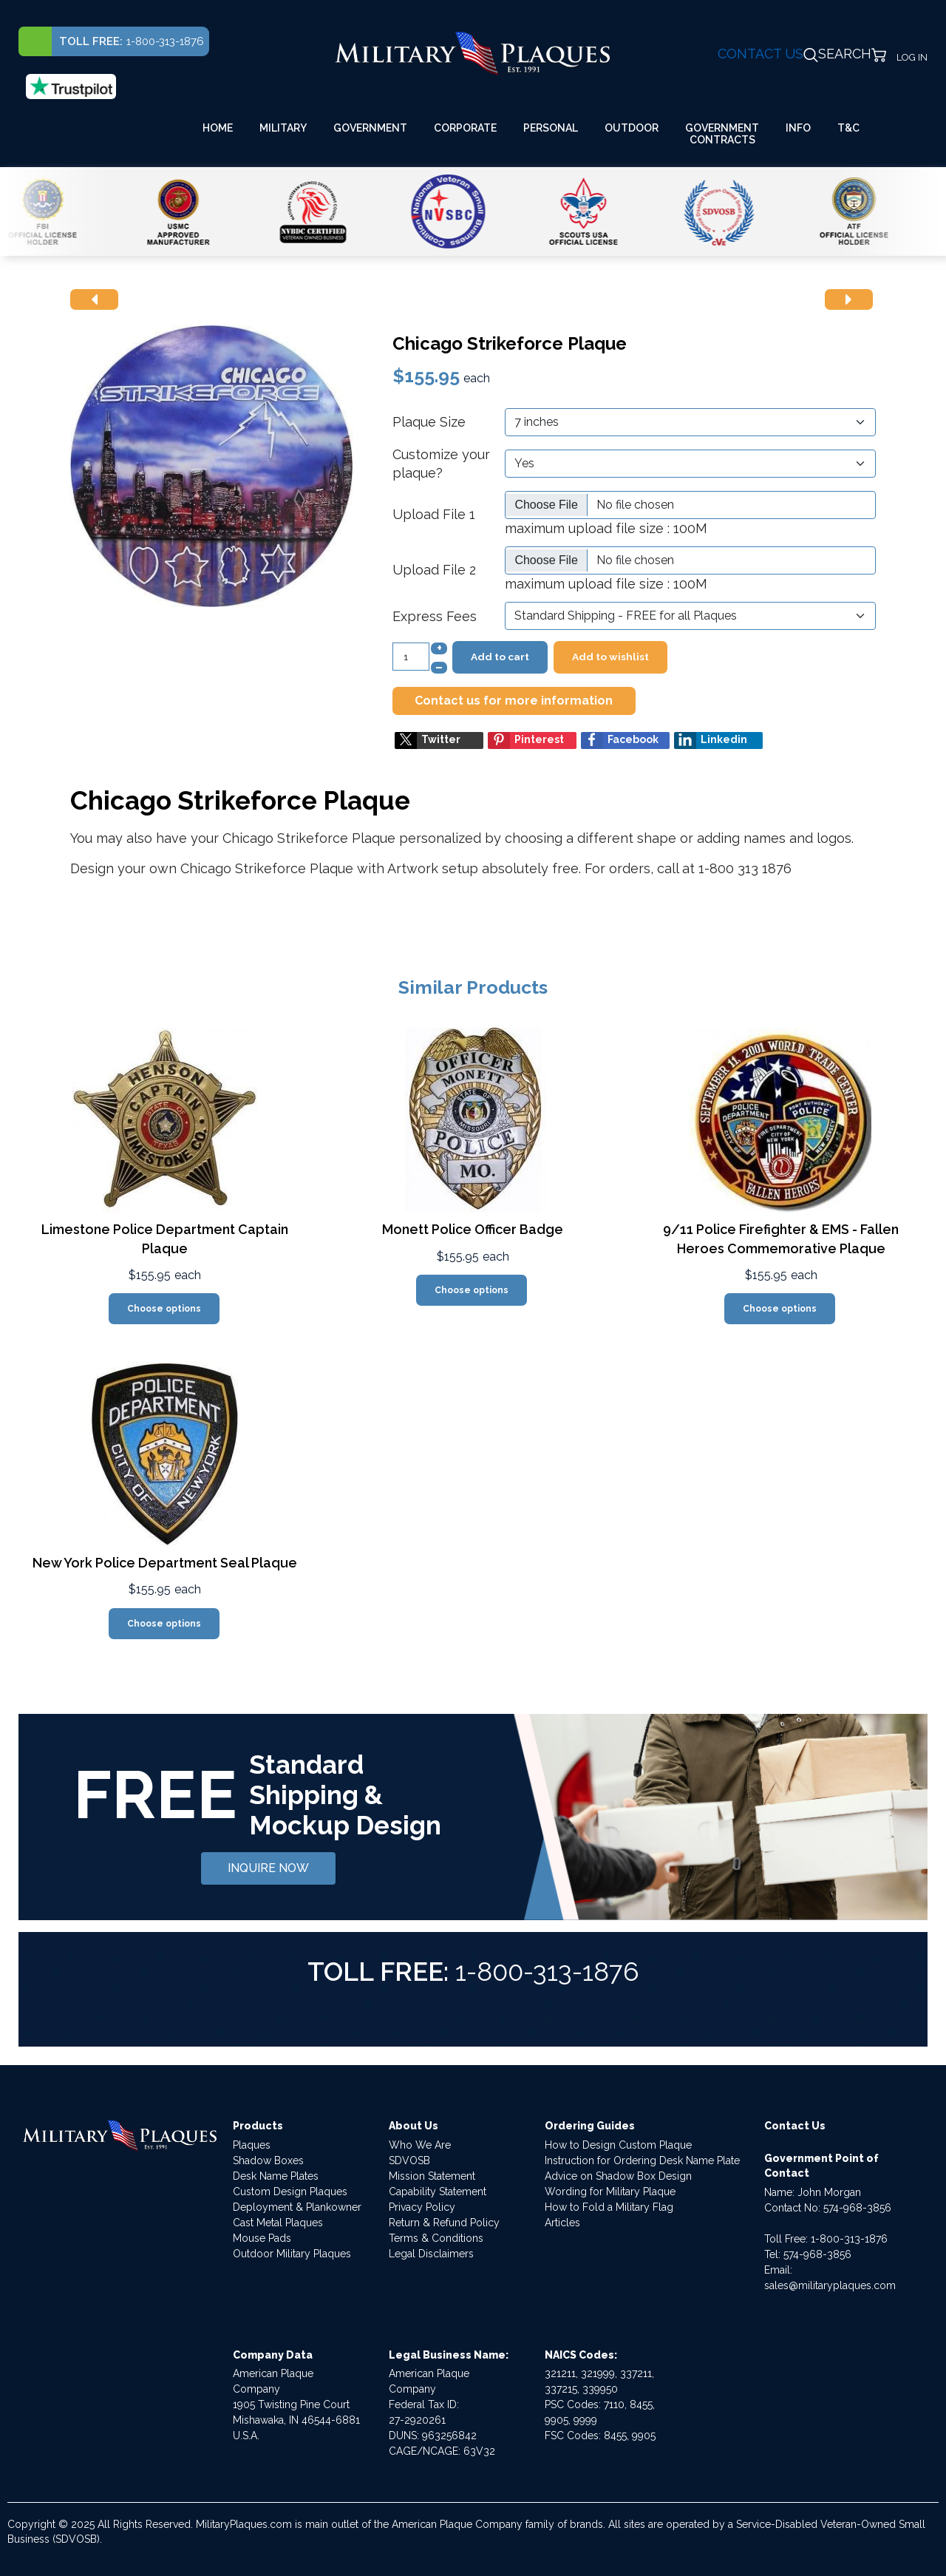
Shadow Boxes (268, 2160)
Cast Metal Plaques (278, 2222)
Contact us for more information (514, 701)
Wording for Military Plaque (610, 2191)
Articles (562, 2222)
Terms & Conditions (436, 2238)
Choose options (164, 1309)
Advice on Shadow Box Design (618, 2176)
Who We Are (420, 2145)
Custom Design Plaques (290, 2191)
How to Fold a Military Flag (609, 2207)
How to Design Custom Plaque (618, 2145)
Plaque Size (429, 422)
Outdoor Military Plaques (292, 2254)
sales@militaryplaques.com (830, 2285)
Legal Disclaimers (431, 2254)
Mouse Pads (262, 2238)
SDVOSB (409, 2160)
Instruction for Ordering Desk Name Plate (642, 2160)
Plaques (251, 2145)
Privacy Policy (422, 2207)
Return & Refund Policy (444, 2222)
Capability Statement (437, 2191)
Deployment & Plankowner (297, 2207)
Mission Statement (432, 2176)
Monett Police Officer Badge (472, 1229)
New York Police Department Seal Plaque (165, 1562)
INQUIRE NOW (268, 1868)
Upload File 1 (433, 514)
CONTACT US (760, 53)
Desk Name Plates (276, 2176)
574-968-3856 (857, 2208)
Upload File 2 (434, 569)
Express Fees (434, 616)
